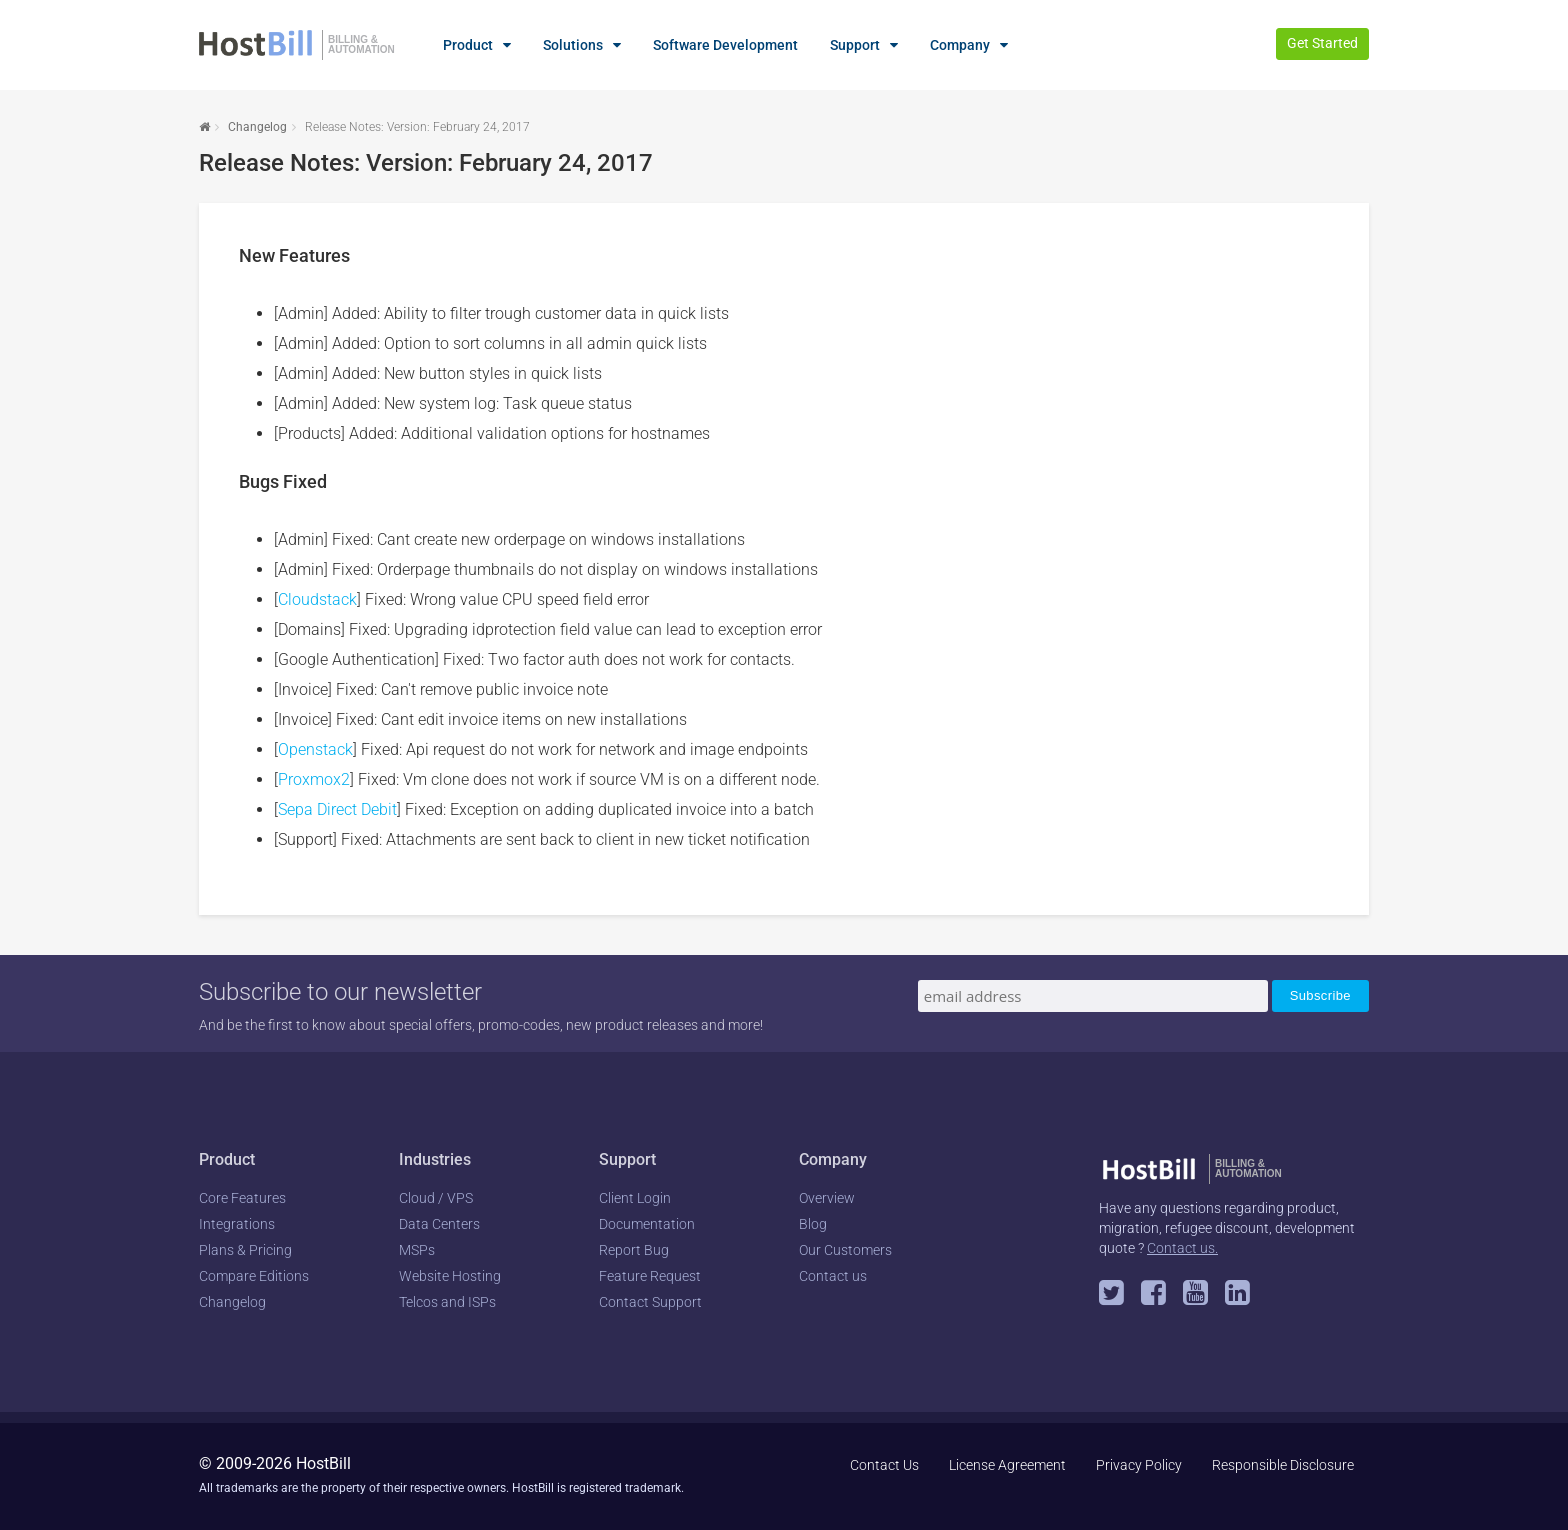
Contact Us (884, 1465)
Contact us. (1182, 1248)
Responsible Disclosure (1283, 1465)
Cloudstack (317, 599)
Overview (827, 1198)
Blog (813, 1224)
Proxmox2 (314, 779)
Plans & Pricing (245, 1250)
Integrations (237, 1224)
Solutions (573, 45)
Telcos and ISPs (447, 1302)
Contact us (833, 1276)
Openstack (315, 749)
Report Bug (634, 1250)
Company (960, 45)
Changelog (257, 127)
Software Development (725, 45)
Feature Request (650, 1276)
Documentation (647, 1224)
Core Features (242, 1198)
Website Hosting (450, 1276)
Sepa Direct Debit (337, 809)
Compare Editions (254, 1276)
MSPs (417, 1250)
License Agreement (1007, 1465)
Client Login (635, 1198)
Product (468, 45)
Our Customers (845, 1250)
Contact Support (650, 1302)
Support (855, 45)
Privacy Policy (1139, 1465)
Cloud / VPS (436, 1198)
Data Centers (439, 1224)
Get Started (1322, 43)
